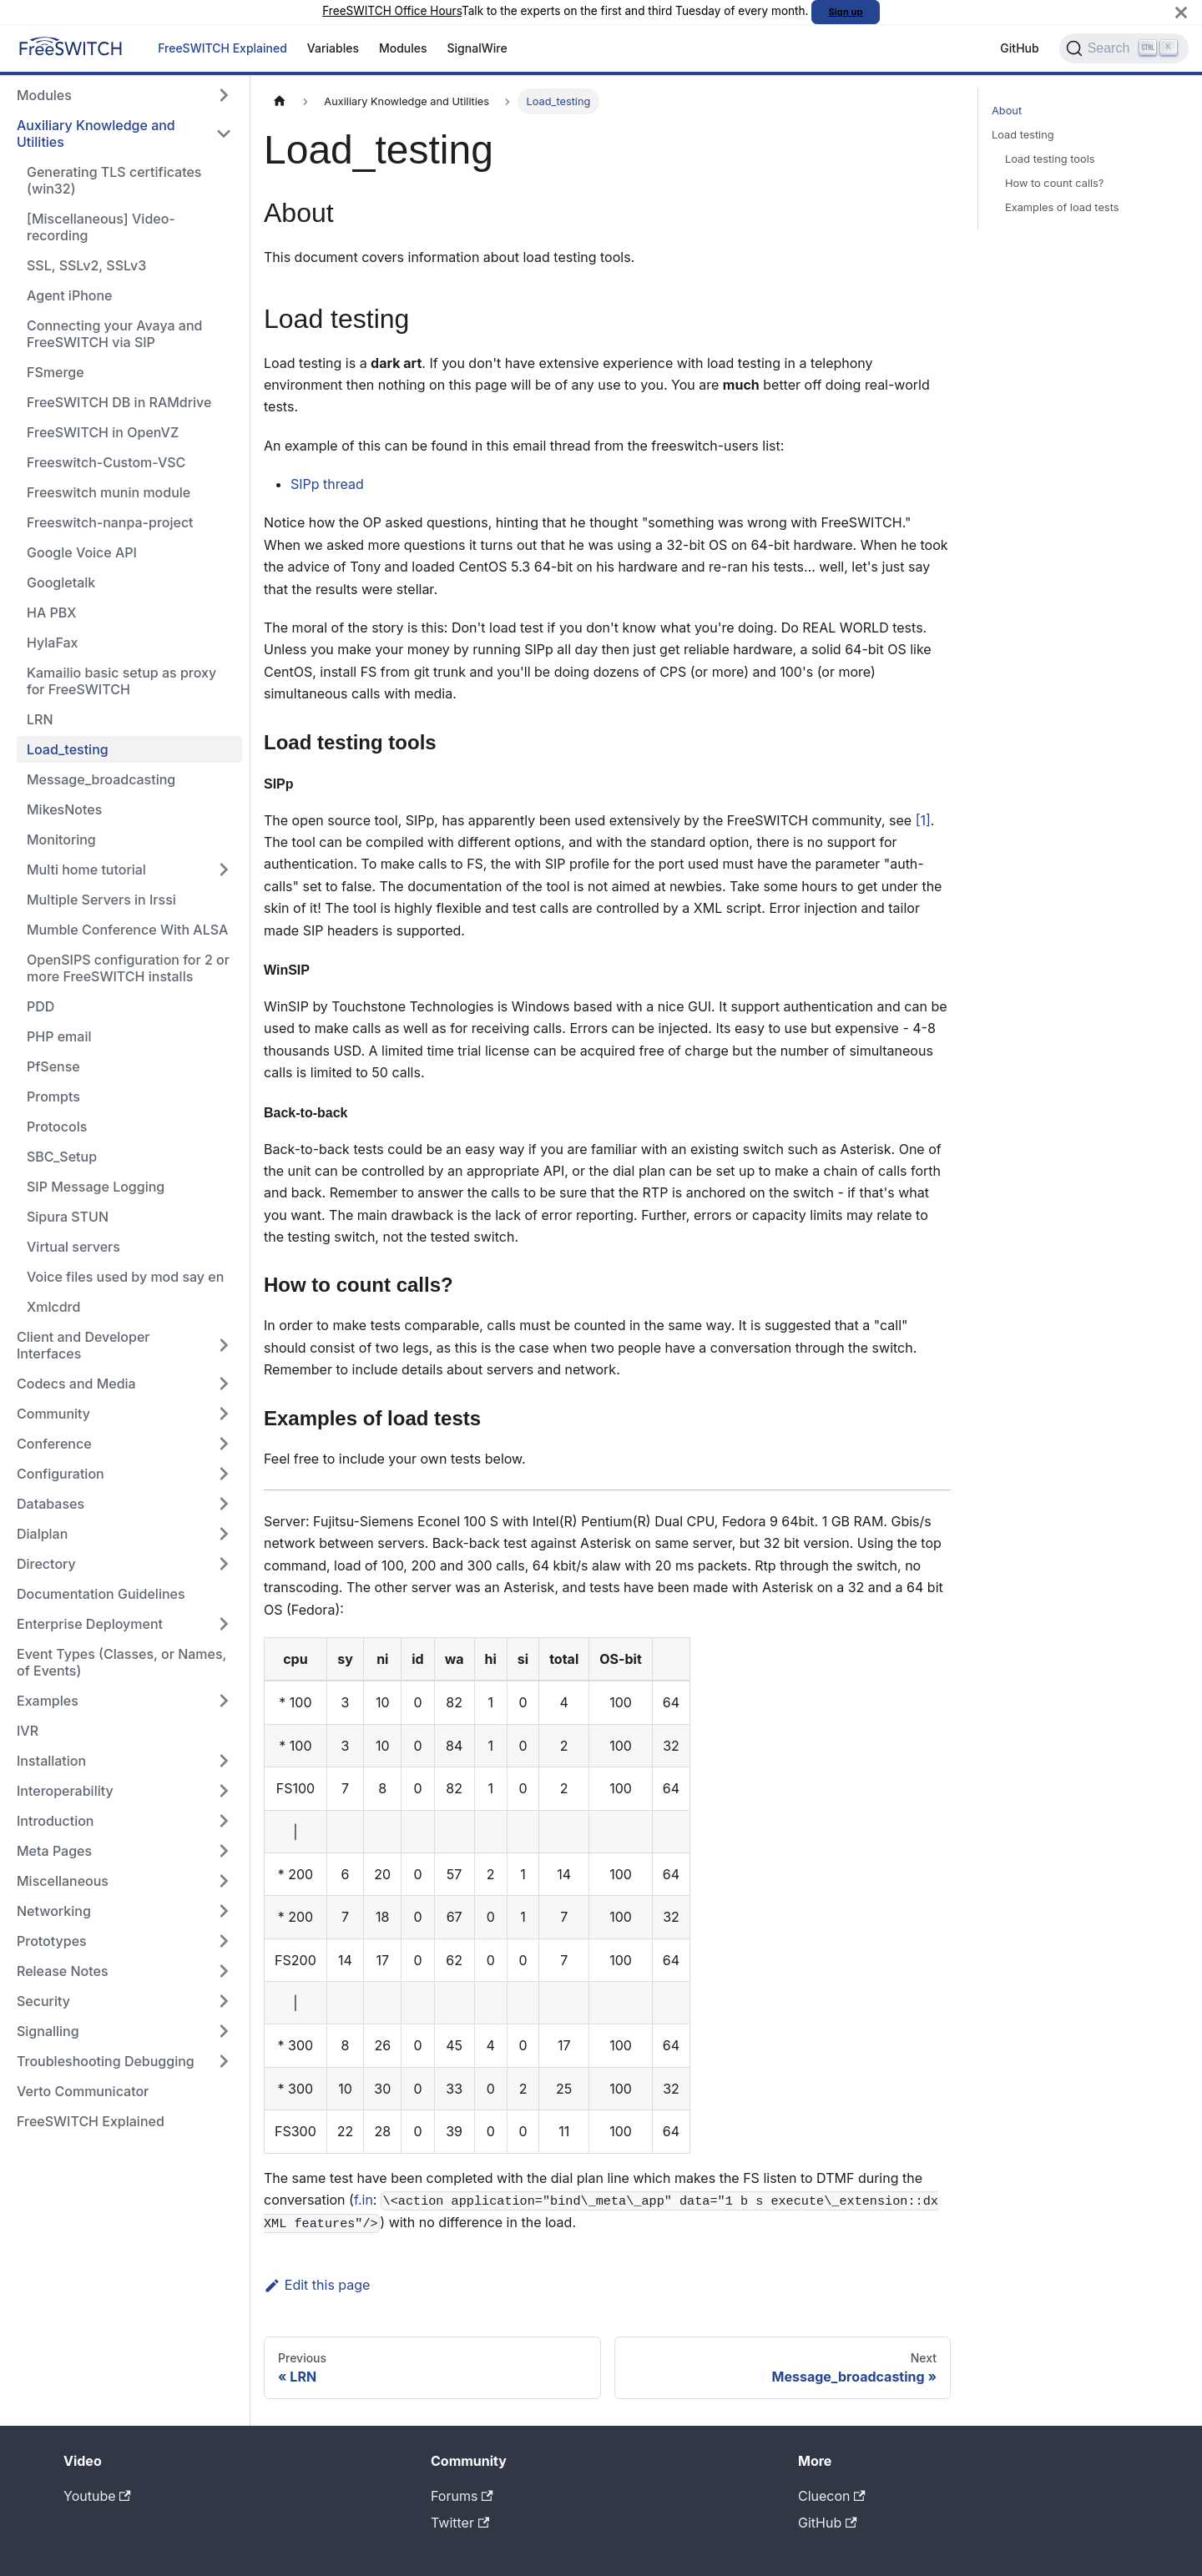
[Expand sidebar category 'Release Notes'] (223, 1971)
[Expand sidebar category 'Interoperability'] (223, 1790)
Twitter (460, 2522)
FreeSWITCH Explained (222, 48)
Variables (333, 48)
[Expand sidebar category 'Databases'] (223, 1503)
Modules (403, 48)
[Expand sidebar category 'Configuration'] (223, 1473)
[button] (124, 1881)
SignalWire (477, 48)
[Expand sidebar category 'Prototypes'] (223, 1941)
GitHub (1019, 48)
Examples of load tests (1062, 207)
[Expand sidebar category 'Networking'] (223, 1911)
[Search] (1124, 48)
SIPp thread (327, 484)
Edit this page (317, 2284)
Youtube (97, 2496)
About (1007, 110)
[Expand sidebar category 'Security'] (223, 2001)
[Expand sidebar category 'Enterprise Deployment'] (223, 1624)
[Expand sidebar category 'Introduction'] (223, 1820)
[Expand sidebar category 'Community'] (223, 1413)
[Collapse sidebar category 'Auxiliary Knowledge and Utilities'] (223, 133)
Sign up (846, 12)
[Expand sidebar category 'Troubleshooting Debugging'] (223, 2061)
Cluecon (832, 2496)
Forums (462, 2496)
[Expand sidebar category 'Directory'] (223, 1563)
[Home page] (279, 101)
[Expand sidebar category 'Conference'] (223, 1443)
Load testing (1023, 135)
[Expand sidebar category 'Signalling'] (223, 2031)
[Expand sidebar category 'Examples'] (223, 1700)
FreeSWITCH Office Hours (392, 11)
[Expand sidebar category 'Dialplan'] (223, 1533)
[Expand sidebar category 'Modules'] (223, 95)
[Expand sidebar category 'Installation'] (223, 1760)
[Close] (1181, 12)
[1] (923, 820)
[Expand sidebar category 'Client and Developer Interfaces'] (223, 1345)
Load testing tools (1050, 159)
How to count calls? (1054, 183)
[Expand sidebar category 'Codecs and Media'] (223, 1383)
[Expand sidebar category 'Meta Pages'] (223, 1850)
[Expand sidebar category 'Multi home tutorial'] (223, 869)
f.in (363, 2199)
